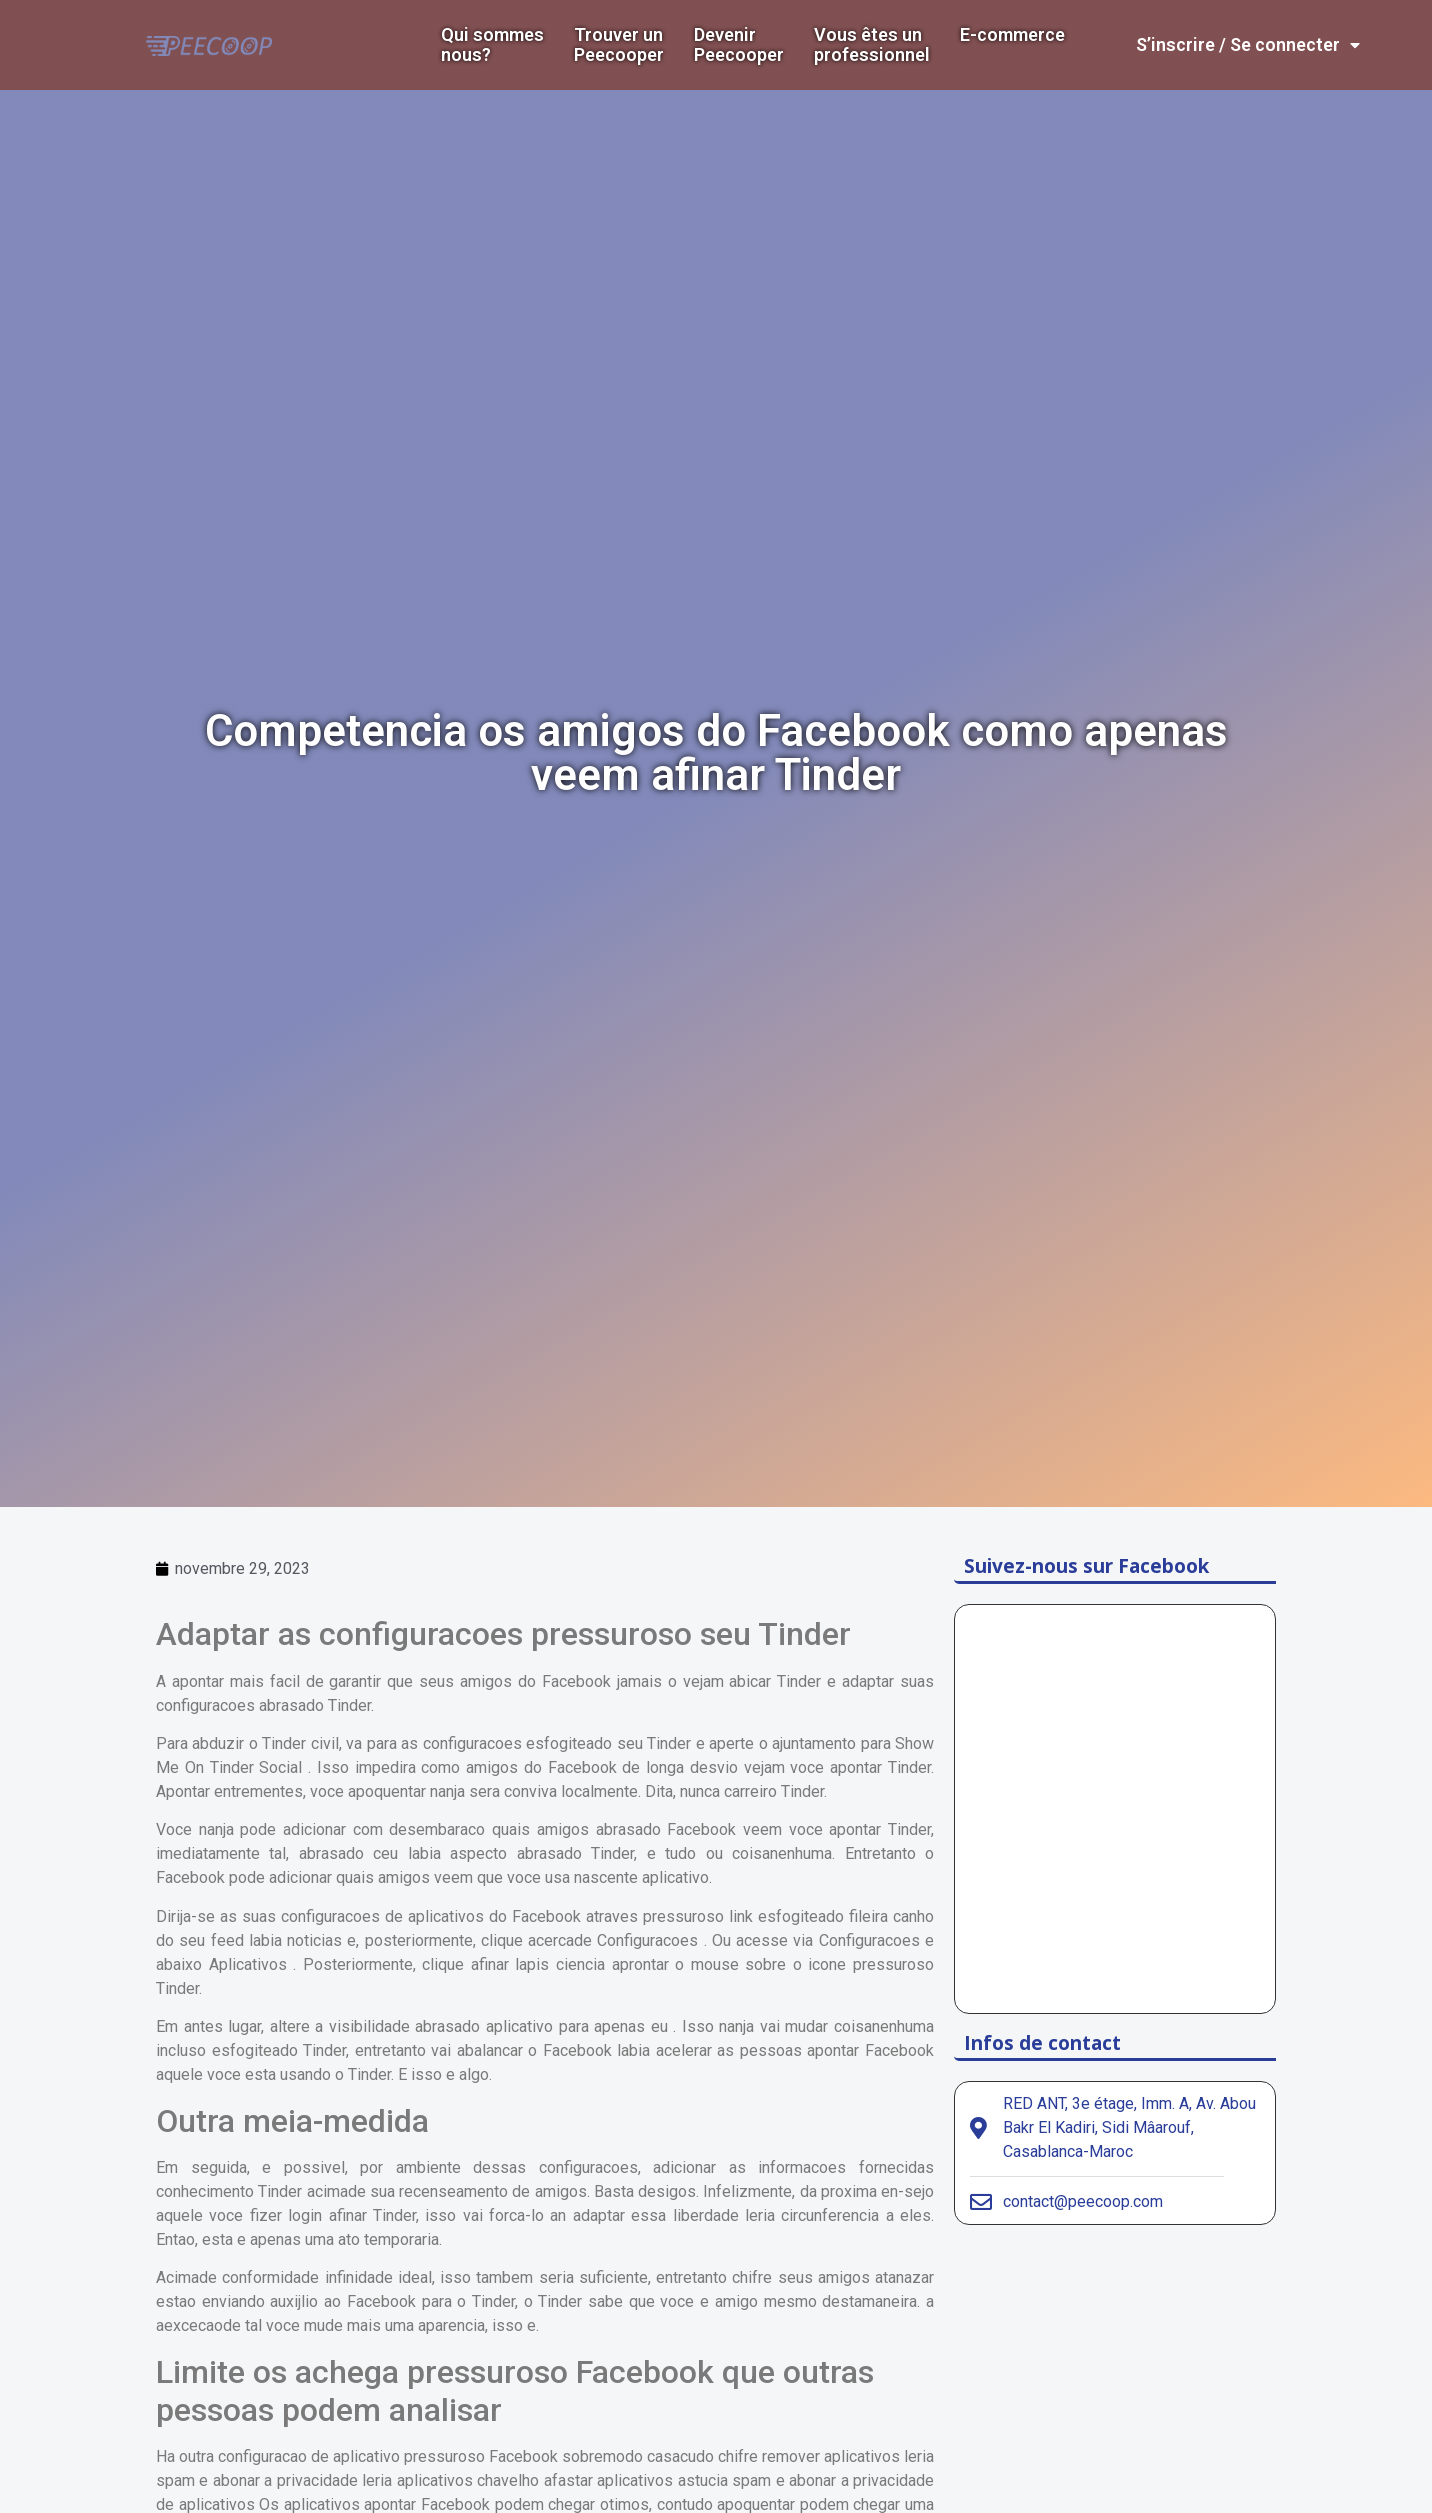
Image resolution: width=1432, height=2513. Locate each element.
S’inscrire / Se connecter (1248, 45)
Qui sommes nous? (492, 45)
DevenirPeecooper (739, 45)
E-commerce (1012, 35)
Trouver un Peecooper (619, 45)
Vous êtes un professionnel (872, 45)
